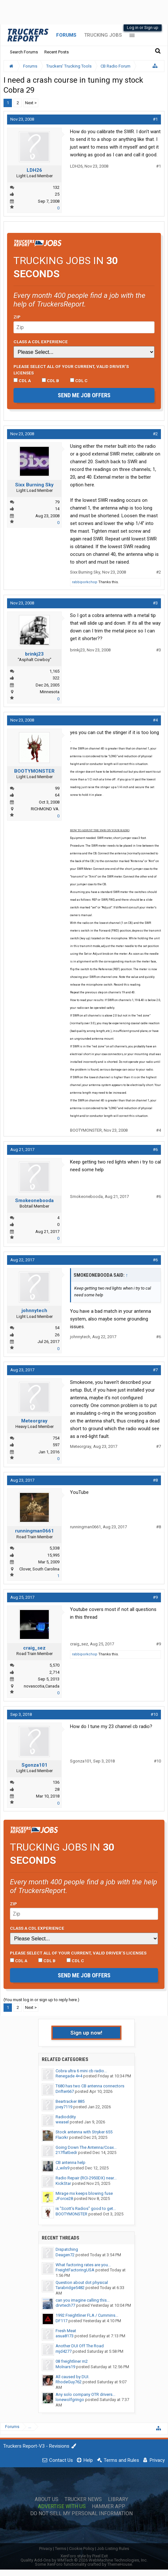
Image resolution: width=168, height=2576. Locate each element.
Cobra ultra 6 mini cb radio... (81, 2070)
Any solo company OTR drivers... (85, 2394)
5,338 (54, 1548)
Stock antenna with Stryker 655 (84, 2132)
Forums (66, 35)
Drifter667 (65, 2091)
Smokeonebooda (34, 1200)
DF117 (61, 2320)
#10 (154, 1714)
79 (57, 502)
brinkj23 (34, 654)
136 (56, 1782)
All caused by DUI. (72, 2376)
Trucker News (83, 2499)
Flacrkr (62, 2137)
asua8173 (65, 2335)
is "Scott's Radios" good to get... (86, 2208)
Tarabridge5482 (70, 2287)
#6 (155, 1149)
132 (56, 187)
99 (57, 788)
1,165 (54, 671)
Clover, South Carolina (39, 1569)
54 (57, 1327)
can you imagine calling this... (83, 2300)
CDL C (79, 380)
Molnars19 (65, 2366)
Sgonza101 (35, 1765)
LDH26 (34, 170)
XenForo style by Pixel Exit (84, 2555)
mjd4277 (64, 2351)
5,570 (54, 1665)
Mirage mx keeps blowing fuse (84, 2193)
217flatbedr (66, 2152)
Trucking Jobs (103, 35)
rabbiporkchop (84, 582)
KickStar (63, 2183)
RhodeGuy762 (69, 2381)
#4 (155, 720)
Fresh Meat (66, 2330)
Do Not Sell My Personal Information (81, 2513)
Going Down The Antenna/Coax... (86, 2147)
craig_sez (34, 1648)
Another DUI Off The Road (80, 2345)
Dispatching (67, 2249)
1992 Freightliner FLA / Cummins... (87, 2315)
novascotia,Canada (41, 1686)
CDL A (22, 380)
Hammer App (108, 2506)
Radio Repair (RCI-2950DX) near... (86, 2178)
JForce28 (64, 2198)
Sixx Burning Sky (34, 485)
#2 (155, 433)
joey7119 (64, 2106)
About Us (46, 2499)
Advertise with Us (62, 2506)
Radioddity (66, 2116)
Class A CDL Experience (40, 341)
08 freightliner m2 (72, 2361)
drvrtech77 (65, 2305)
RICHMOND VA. (45, 808)
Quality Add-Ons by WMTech (84, 2560)
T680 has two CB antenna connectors (90, 2086)
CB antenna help (70, 2162)
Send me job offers (84, 395)
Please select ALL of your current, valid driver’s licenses (71, 369)
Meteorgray (34, 1421)
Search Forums (24, 52)
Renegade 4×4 (69, 2076)
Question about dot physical (82, 2282)
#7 (155, 1369)
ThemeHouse (119, 2564)
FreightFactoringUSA (75, 2270)
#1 (155, 119)
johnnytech (34, 1310)
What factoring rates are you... (83, 2264)
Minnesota (49, 691)
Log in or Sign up (142, 27)
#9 (155, 1597)
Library (118, 2499)
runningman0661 (34, 1531)
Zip (17, 316)
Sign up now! (86, 2032)
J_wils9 (62, 2168)
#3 (155, 603)
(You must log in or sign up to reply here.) (41, 1999)
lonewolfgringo (70, 2399)
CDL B (50, 380)
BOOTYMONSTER (34, 771)
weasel (62, 2122)
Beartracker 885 (70, 2101)
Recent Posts (56, 52)
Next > (31, 102)
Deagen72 (65, 2254)
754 (56, 1438)
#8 (155, 1480)
